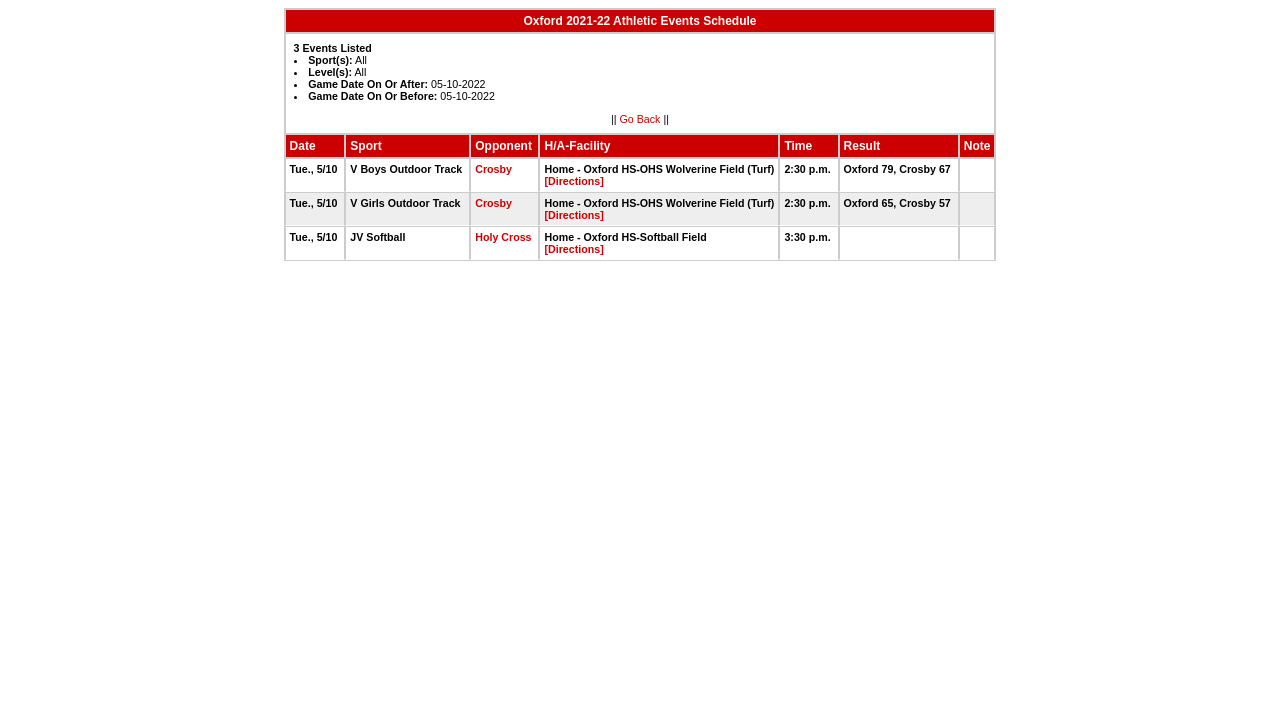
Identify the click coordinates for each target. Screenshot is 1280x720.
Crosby (493, 169)
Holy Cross (503, 237)
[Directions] (573, 181)
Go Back (640, 119)
